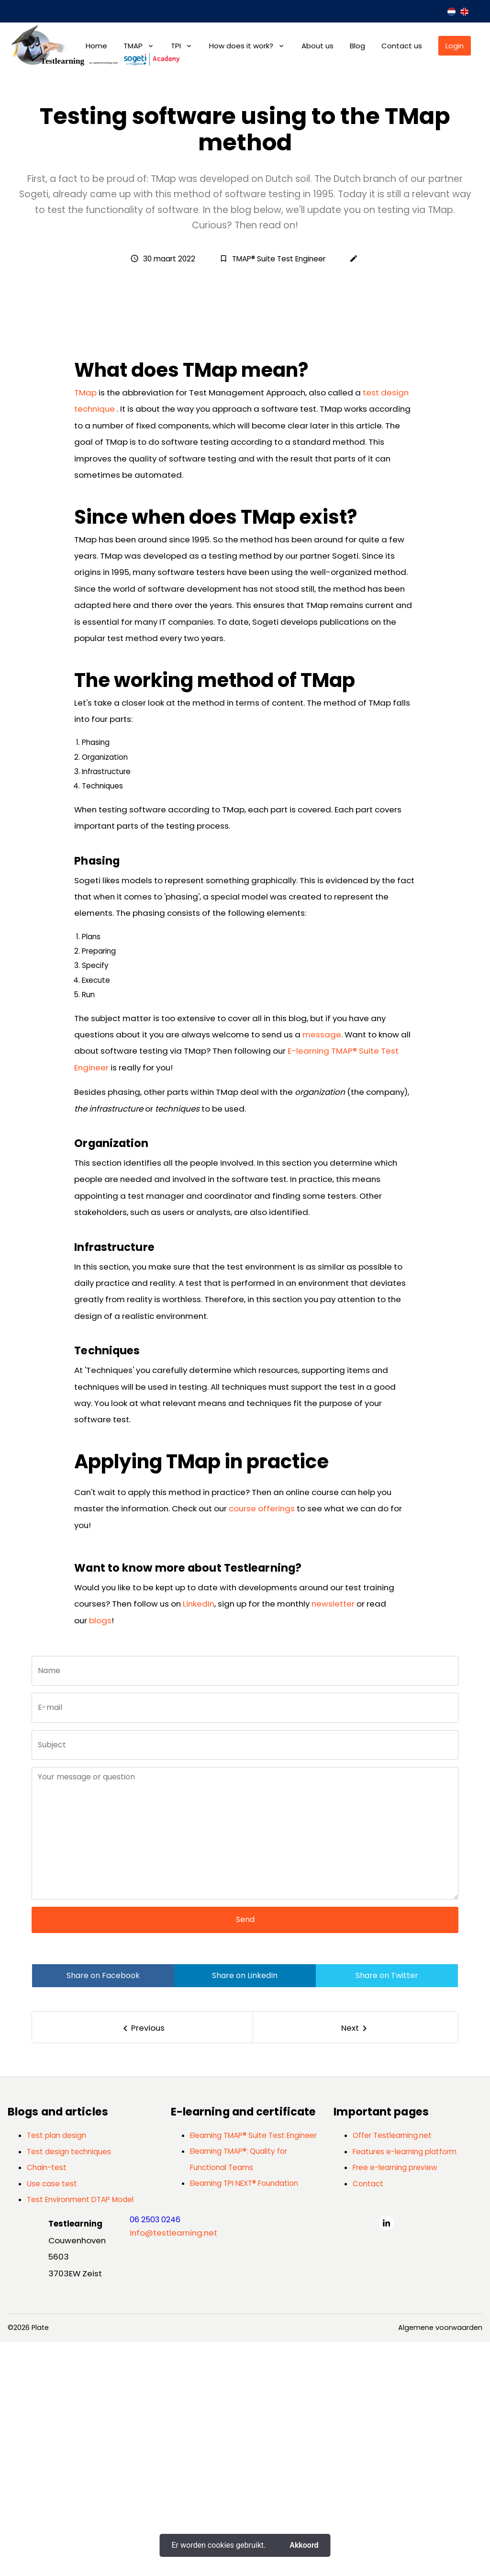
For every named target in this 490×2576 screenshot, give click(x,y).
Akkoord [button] (304, 2545)
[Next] (355, 2260)
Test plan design (56, 2369)
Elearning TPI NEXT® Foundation (244, 2417)
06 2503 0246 (155, 2453)
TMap (85, 626)
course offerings (262, 1742)
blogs (100, 1854)
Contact (368, 2417)
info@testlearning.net (173, 2466)
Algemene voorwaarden (440, 2561)
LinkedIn (198, 1838)
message (321, 1268)
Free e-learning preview (395, 2401)
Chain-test (47, 2401)
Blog (357, 46)
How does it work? (241, 46)
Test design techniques (69, 2386)
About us (317, 46)
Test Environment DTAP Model (80, 2434)
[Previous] (142, 2260)
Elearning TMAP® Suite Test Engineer (253, 2369)
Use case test (52, 2417)
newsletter (333, 1838)
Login (454, 46)
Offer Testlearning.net (392, 2369)
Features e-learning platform (405, 2386)
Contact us (401, 46)
